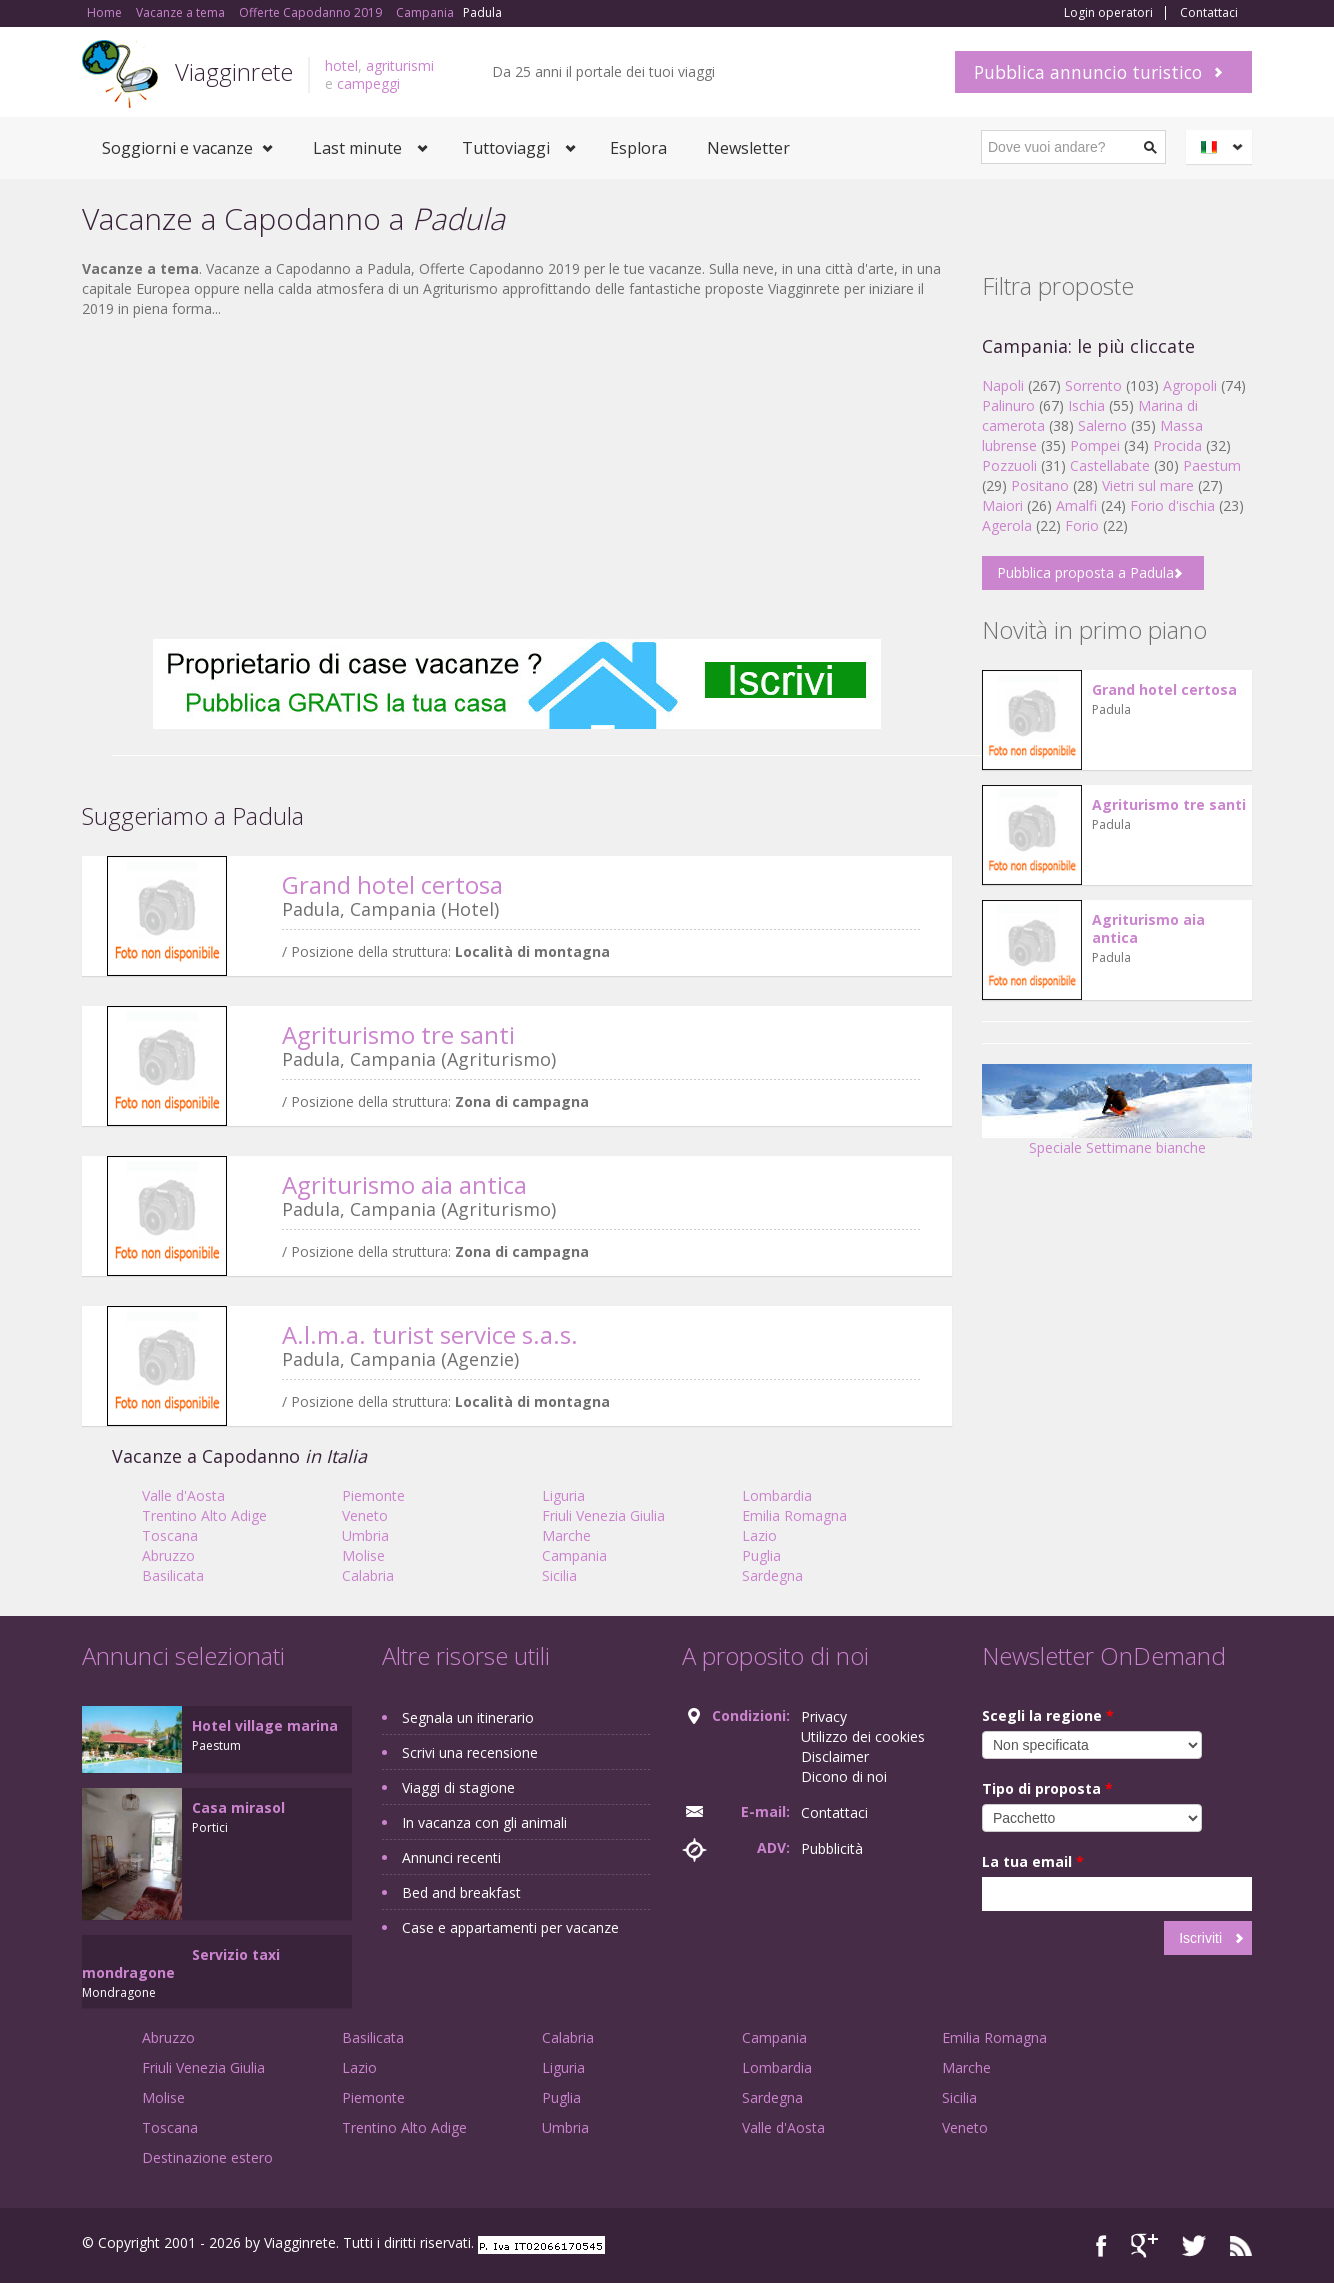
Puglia (761, 1555)
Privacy (824, 1716)
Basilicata (173, 1575)
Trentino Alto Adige (204, 1515)
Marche (566, 1535)
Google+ (1144, 2245)
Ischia (1086, 405)
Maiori (1002, 505)
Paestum (1212, 465)
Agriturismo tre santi (398, 1034)
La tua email (1033, 1861)
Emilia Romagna (794, 1515)
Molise (363, 1555)
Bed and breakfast (461, 1892)
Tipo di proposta (1047, 1788)
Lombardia (777, 1495)
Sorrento (1093, 385)
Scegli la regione (1048, 1715)
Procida (1177, 445)
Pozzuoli (1009, 465)
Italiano (1222, 147)
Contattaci (1209, 13)
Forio (1082, 525)
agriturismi (400, 65)
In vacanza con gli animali (484, 1822)
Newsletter (748, 148)
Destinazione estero (207, 2157)
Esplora (638, 148)
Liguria (563, 1495)
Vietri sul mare (1148, 485)
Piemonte (373, 1495)
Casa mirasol (238, 1807)
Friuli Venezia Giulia (603, 1515)
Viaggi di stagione (458, 1787)
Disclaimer (835, 1756)
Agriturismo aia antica (404, 1184)
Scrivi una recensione (470, 1752)
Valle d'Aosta (183, 1495)
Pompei (1095, 445)
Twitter (1194, 2245)
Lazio (759, 1535)
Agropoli (1190, 385)
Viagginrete (234, 71)
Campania (574, 1555)
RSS (1241, 2245)
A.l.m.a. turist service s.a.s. (430, 1334)
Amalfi (1076, 505)
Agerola (1007, 525)
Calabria (368, 1575)
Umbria (365, 1535)
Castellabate (1110, 465)
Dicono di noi (844, 1776)
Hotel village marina (265, 1725)
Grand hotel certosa (392, 884)
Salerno (1102, 425)
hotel (341, 65)
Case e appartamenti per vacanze (510, 1927)
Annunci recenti (451, 1857)
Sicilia (559, 1575)
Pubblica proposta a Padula (1085, 572)
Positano (1040, 485)
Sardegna (772, 1575)
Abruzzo (168, 1555)
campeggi (368, 83)
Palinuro (1008, 405)
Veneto (365, 1515)
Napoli (1003, 385)
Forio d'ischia (1172, 505)
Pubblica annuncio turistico (1088, 72)
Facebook (1101, 2245)
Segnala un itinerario (468, 1717)
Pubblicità (832, 1848)
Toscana (170, 1535)
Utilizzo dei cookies (863, 1736)
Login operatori (1108, 13)
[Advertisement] (517, 479)
